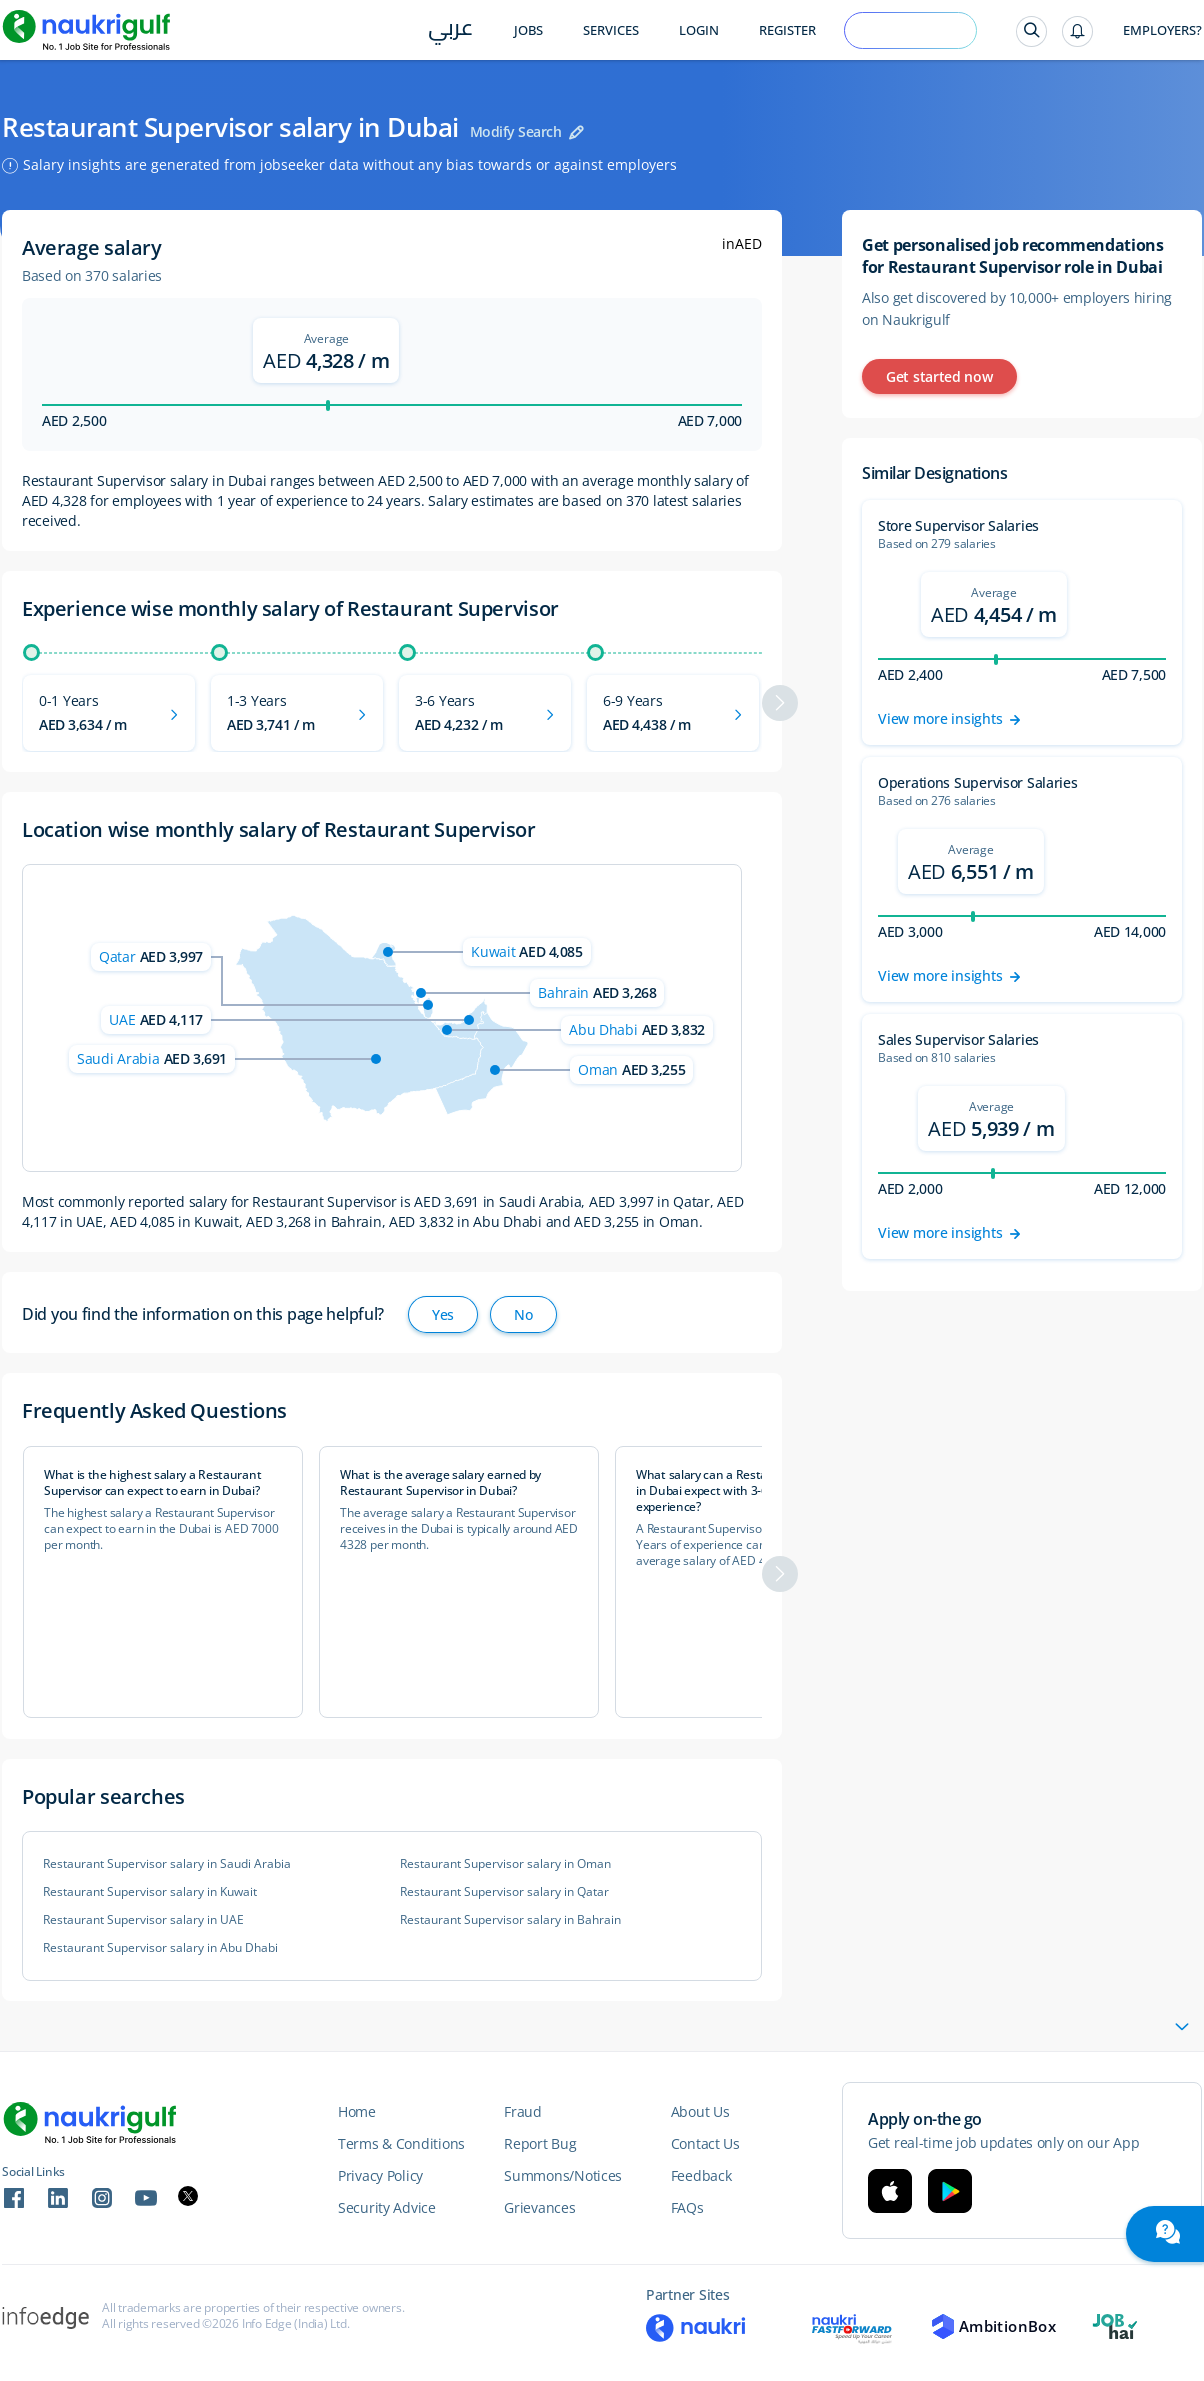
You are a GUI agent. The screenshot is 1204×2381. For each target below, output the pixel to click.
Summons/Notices (563, 2175)
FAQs (687, 2207)
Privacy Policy (380, 2175)
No (523, 1314)
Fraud (523, 2111)
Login (699, 30)
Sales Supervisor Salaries (958, 1039)
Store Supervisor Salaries (958, 525)
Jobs (528, 30)
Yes (443, 1314)
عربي (450, 31)
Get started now (939, 376)
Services (611, 30)
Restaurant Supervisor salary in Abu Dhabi (160, 1948)
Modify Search (516, 131)
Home (357, 2111)
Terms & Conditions (401, 2143)
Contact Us (705, 2143)
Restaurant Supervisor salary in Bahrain (510, 1920)
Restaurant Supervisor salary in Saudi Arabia (167, 1864)
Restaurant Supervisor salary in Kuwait (150, 1892)
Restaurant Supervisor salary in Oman (505, 1864)
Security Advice (387, 2207)
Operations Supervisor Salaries (978, 782)
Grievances (539, 2207)
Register (787, 30)
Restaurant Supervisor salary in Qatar (504, 1892)
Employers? (1162, 30)
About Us (700, 2111)
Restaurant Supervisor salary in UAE (143, 1920)
